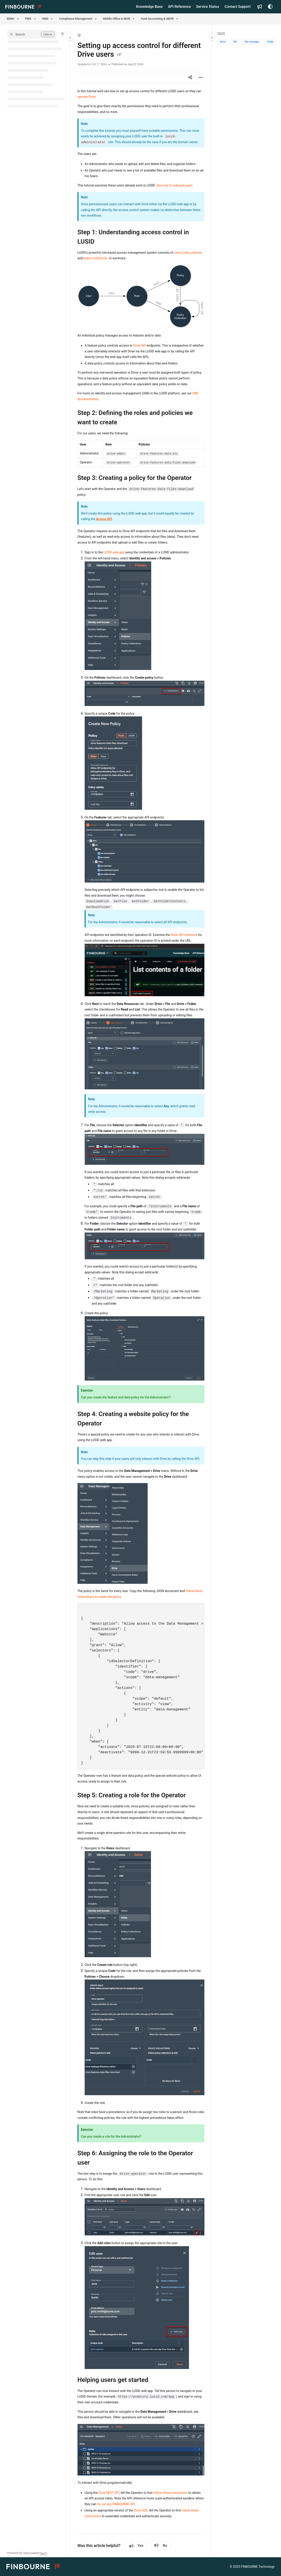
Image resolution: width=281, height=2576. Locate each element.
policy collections (95, 258)
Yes (136, 2545)
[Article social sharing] (190, 77)
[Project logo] (23, 6)
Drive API (139, 345)
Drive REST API (108, 2492)
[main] (141, 1290)
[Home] (79, 35)
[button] (31, 34)
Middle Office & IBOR (116, 18)
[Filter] (62, 34)
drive (223, 41)
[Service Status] (207, 7)
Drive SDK (140, 2510)
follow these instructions (170, 2492)
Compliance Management (75, 18)
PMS (28, 18)
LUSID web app (113, 552)
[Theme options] (270, 6)
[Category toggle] (70, 37)
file (235, 41)
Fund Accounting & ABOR (157, 18)
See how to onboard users (174, 185)
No (161, 2545)
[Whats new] (259, 6)
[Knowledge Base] (149, 7)
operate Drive (87, 96)
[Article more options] (200, 77)
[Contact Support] (237, 7)
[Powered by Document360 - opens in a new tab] (27, 2553)
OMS (45, 18)
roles (186, 252)
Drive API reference (184, 935)
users (178, 252)
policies (196, 252)
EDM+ (10, 18)
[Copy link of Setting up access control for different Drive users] (119, 55)
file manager (251, 41)
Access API (104, 519)
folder (270, 41)
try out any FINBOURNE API (116, 2504)
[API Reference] (179, 7)
